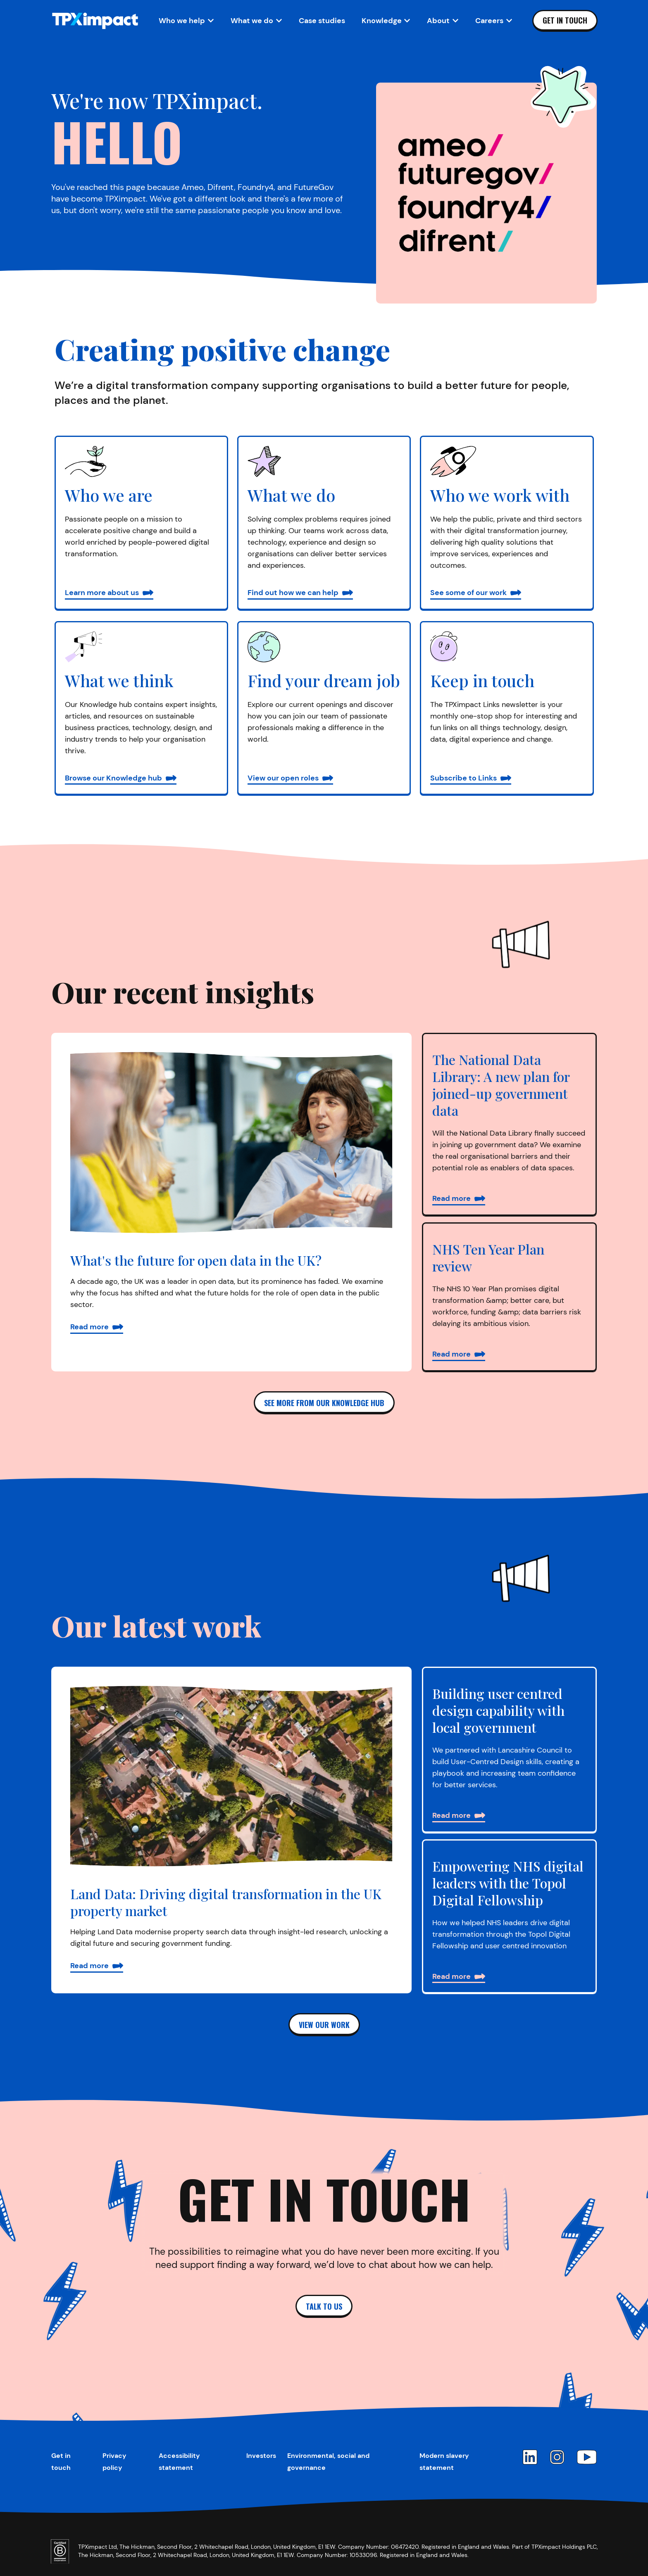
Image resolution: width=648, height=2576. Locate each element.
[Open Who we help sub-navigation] (186, 21)
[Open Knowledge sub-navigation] (386, 21)
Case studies (322, 21)
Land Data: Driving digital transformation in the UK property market (225, 1902)
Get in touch (565, 20)
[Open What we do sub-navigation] (256, 21)
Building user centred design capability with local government (498, 1710)
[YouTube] (587, 2457)
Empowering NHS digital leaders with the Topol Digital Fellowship (508, 1883)
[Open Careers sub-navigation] (493, 21)
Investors (261, 2455)
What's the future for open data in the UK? (196, 1260)
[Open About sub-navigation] (443, 21)
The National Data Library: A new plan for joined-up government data (500, 1085)
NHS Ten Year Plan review (488, 1257)
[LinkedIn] (529, 2457)
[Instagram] (557, 2457)
